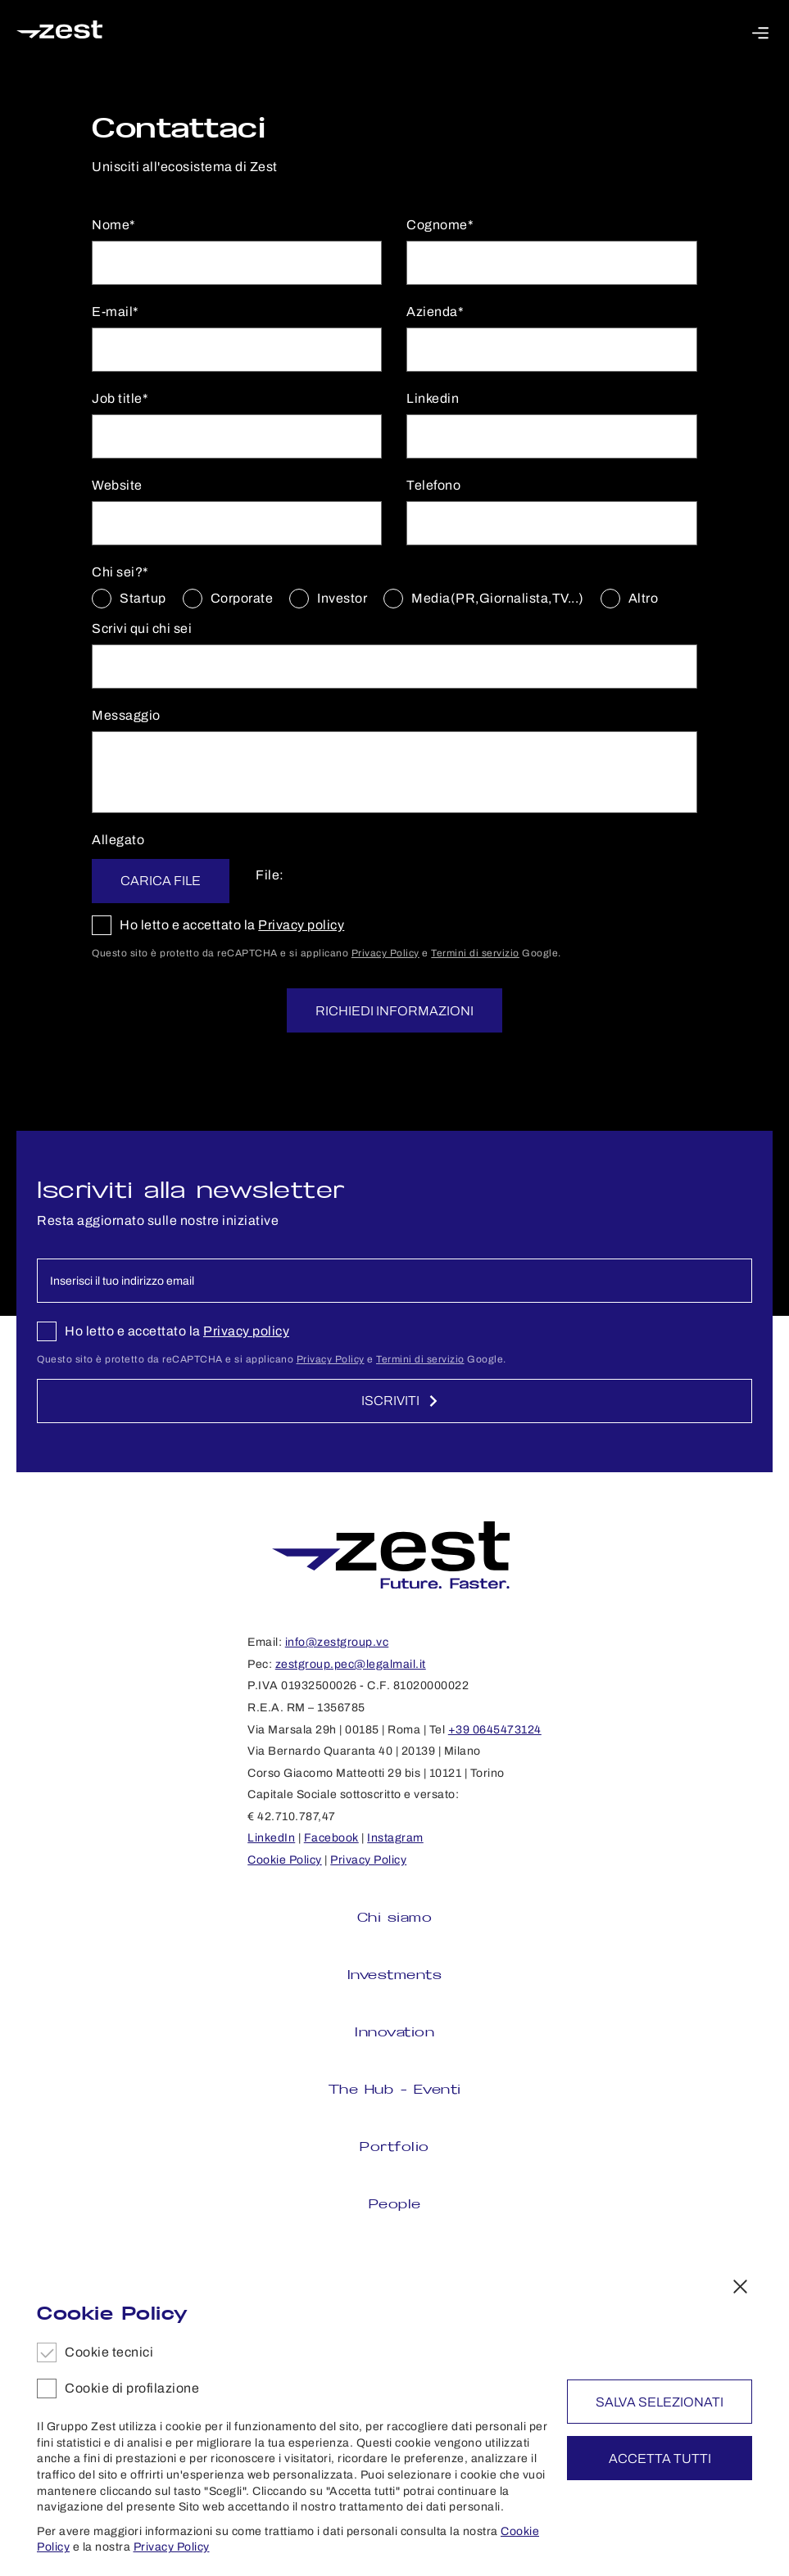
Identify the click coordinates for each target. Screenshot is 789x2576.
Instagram (395, 1838)
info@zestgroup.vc (337, 1642)
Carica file (166, 881)
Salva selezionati (659, 2402)
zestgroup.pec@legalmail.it (350, 1664)
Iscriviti (400, 1401)
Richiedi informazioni (394, 1011)
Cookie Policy (284, 1860)
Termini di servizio (475, 953)
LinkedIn (271, 1838)
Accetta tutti (660, 2458)
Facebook (331, 1838)
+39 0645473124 (495, 1730)
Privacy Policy (385, 953)
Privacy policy (301, 925)
